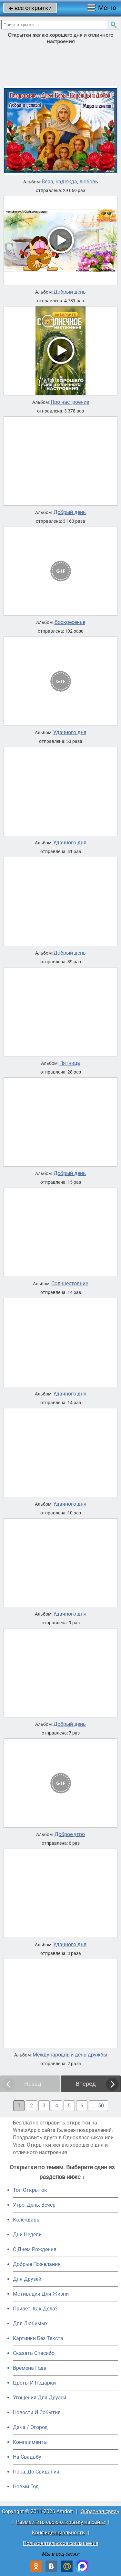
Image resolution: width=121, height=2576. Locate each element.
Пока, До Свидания (36, 2472)
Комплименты (30, 2442)
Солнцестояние (69, 1284)
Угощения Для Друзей (39, 2398)
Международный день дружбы (70, 2055)
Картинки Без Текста (38, 2338)
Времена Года (29, 2368)
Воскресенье (70, 622)
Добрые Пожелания (37, 2264)
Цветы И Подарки (34, 2383)
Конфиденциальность (58, 2533)
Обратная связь (100, 2511)
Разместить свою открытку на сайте (60, 2522)
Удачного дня (69, 732)
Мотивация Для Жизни (41, 2294)
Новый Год (26, 2487)
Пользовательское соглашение (60, 2543)
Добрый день (70, 292)
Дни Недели (27, 2234)
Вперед (86, 2083)
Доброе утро (70, 1834)
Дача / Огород (30, 2427)
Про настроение (70, 402)
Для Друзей (27, 2279)
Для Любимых (30, 2323)
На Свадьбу (27, 2457)
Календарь (26, 2220)
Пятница (69, 1063)
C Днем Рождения (34, 2249)
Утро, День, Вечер (34, 2205)
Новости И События (37, 2412)
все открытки (30, 8)
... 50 (98, 2106)
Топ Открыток (30, 2190)
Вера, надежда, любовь (70, 182)
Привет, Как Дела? (35, 2309)
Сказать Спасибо (34, 2353)
